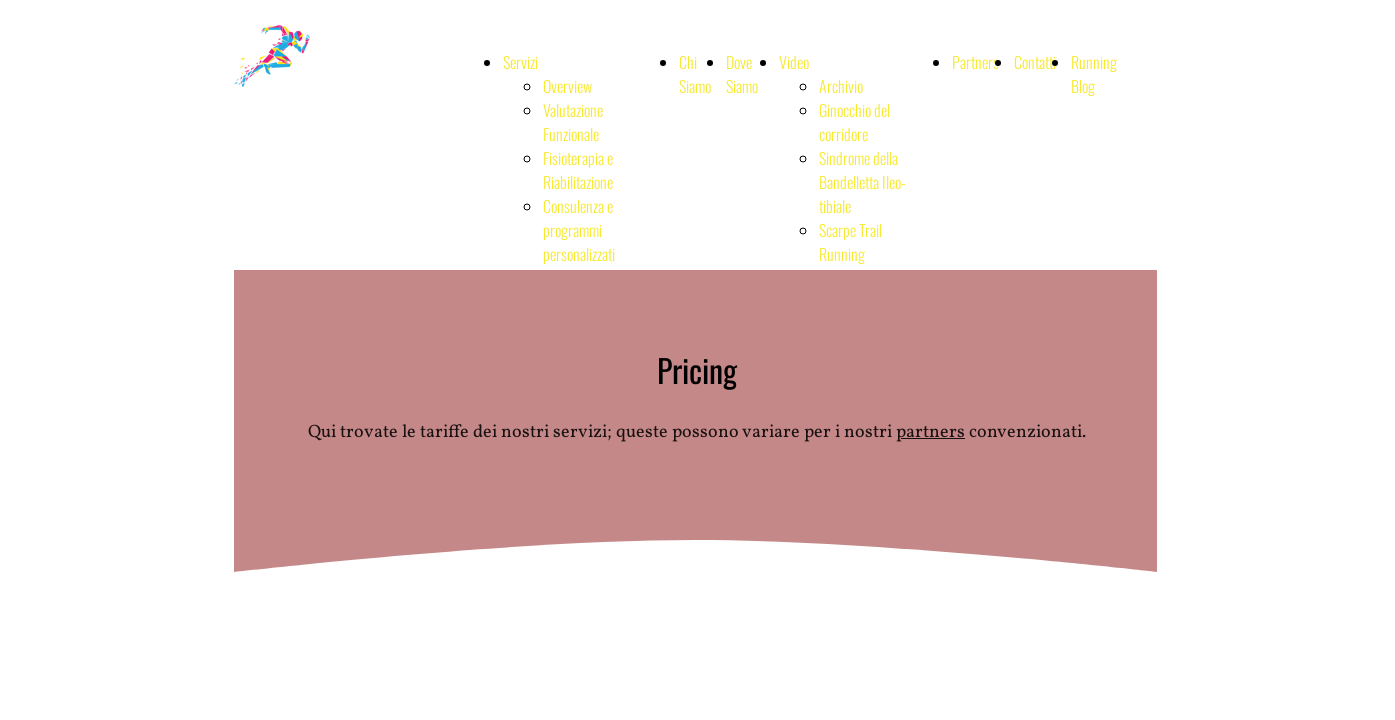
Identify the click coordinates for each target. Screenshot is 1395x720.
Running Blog (1094, 74)
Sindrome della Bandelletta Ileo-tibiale (862, 182)
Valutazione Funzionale (573, 122)
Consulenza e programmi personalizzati (579, 230)
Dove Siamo (742, 74)
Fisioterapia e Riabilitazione (578, 170)
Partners (975, 62)
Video (794, 62)
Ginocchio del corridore (854, 122)
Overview (567, 86)
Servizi (520, 62)
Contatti (1035, 62)
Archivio (841, 86)
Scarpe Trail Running (850, 242)
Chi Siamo (695, 74)
